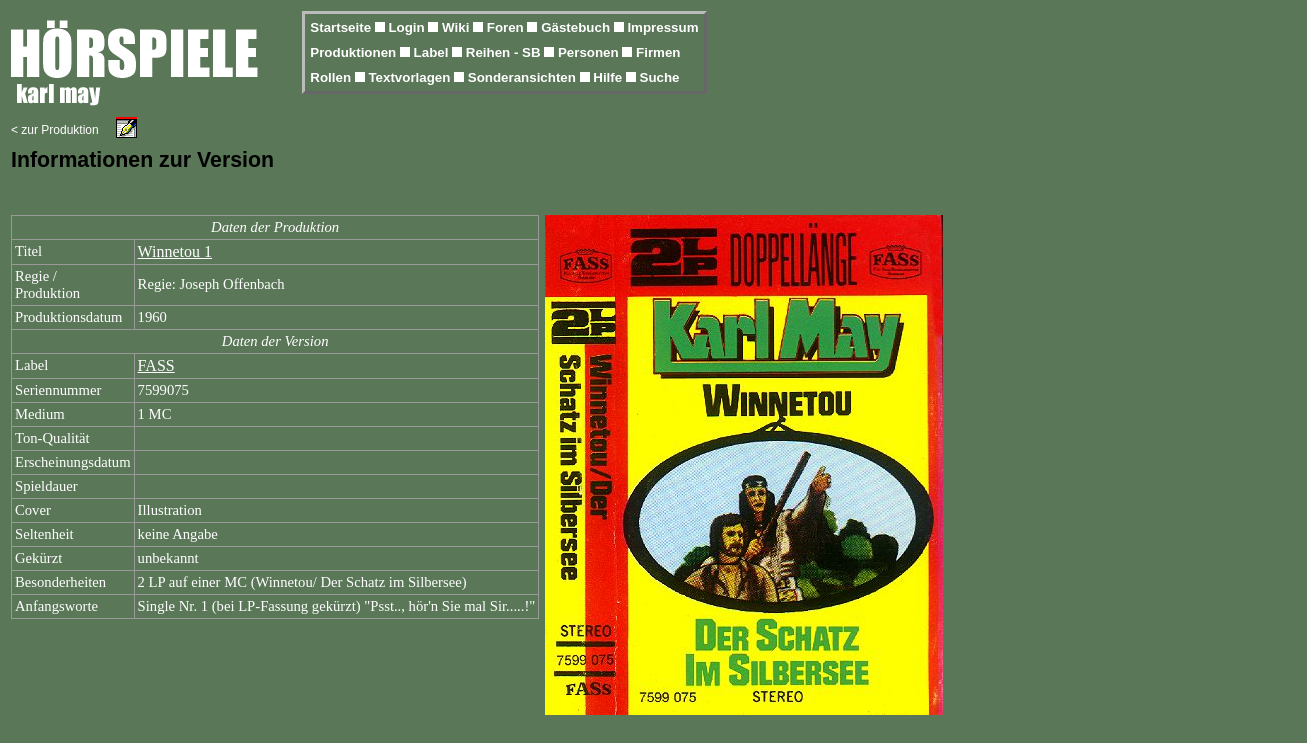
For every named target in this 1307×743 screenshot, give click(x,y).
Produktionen (355, 52)
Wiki (457, 27)
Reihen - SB (505, 52)
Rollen (332, 77)
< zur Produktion (55, 130)
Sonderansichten (524, 77)
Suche (660, 77)
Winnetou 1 (175, 251)
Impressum (662, 27)
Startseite (342, 27)
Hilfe (609, 77)
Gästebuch (577, 27)
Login (408, 27)
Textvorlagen (411, 77)
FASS (156, 365)
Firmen (658, 52)
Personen (590, 52)
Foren (507, 27)
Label (433, 52)
